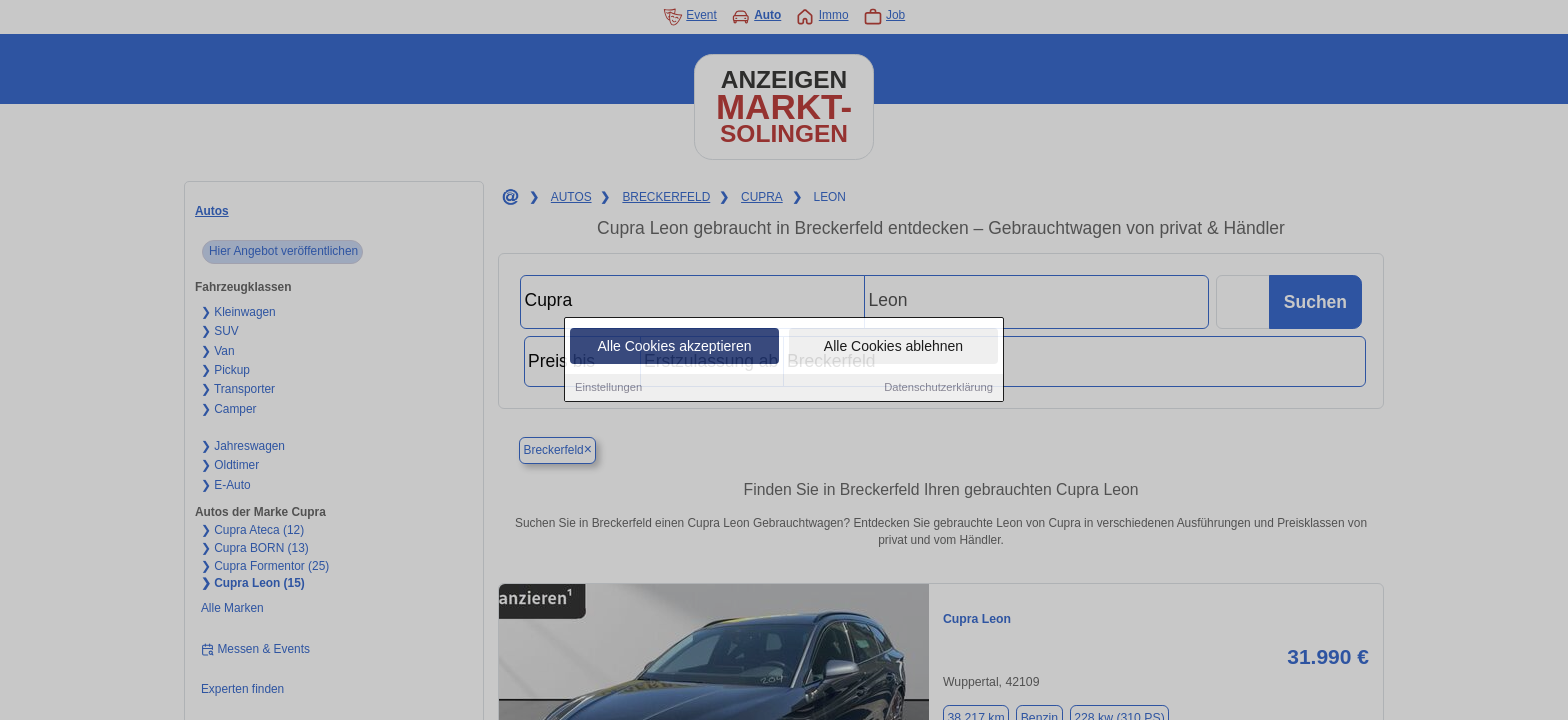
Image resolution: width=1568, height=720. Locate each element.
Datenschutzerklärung (938, 388)
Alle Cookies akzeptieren (674, 347)
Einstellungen (608, 388)
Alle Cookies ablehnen (893, 347)
